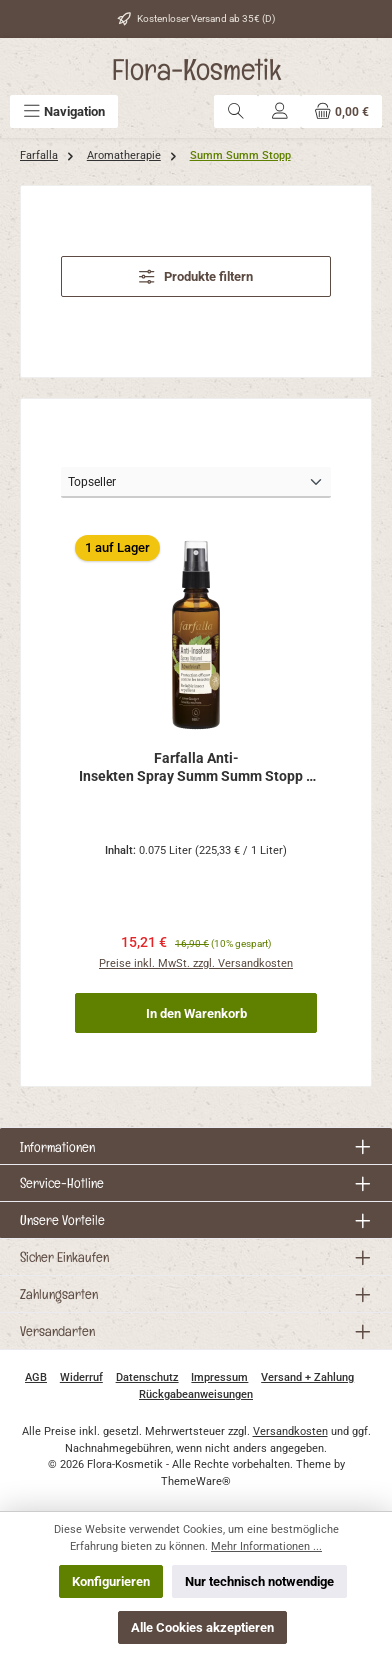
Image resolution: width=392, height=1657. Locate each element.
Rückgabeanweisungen (196, 1394)
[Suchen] (236, 111)
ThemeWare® (196, 1481)
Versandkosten (290, 1431)
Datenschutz (147, 1377)
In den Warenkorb (196, 1013)
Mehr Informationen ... (266, 1546)
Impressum (219, 1377)
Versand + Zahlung (307, 1377)
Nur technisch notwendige (259, 1581)
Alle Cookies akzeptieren (202, 1627)
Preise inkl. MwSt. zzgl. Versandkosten (196, 963)
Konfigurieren (111, 1581)
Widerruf (81, 1377)
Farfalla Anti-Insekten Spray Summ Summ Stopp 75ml (196, 767)
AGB (36, 1377)
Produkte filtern (196, 276)
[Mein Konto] (280, 111)
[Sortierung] (196, 482)
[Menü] (64, 111)
